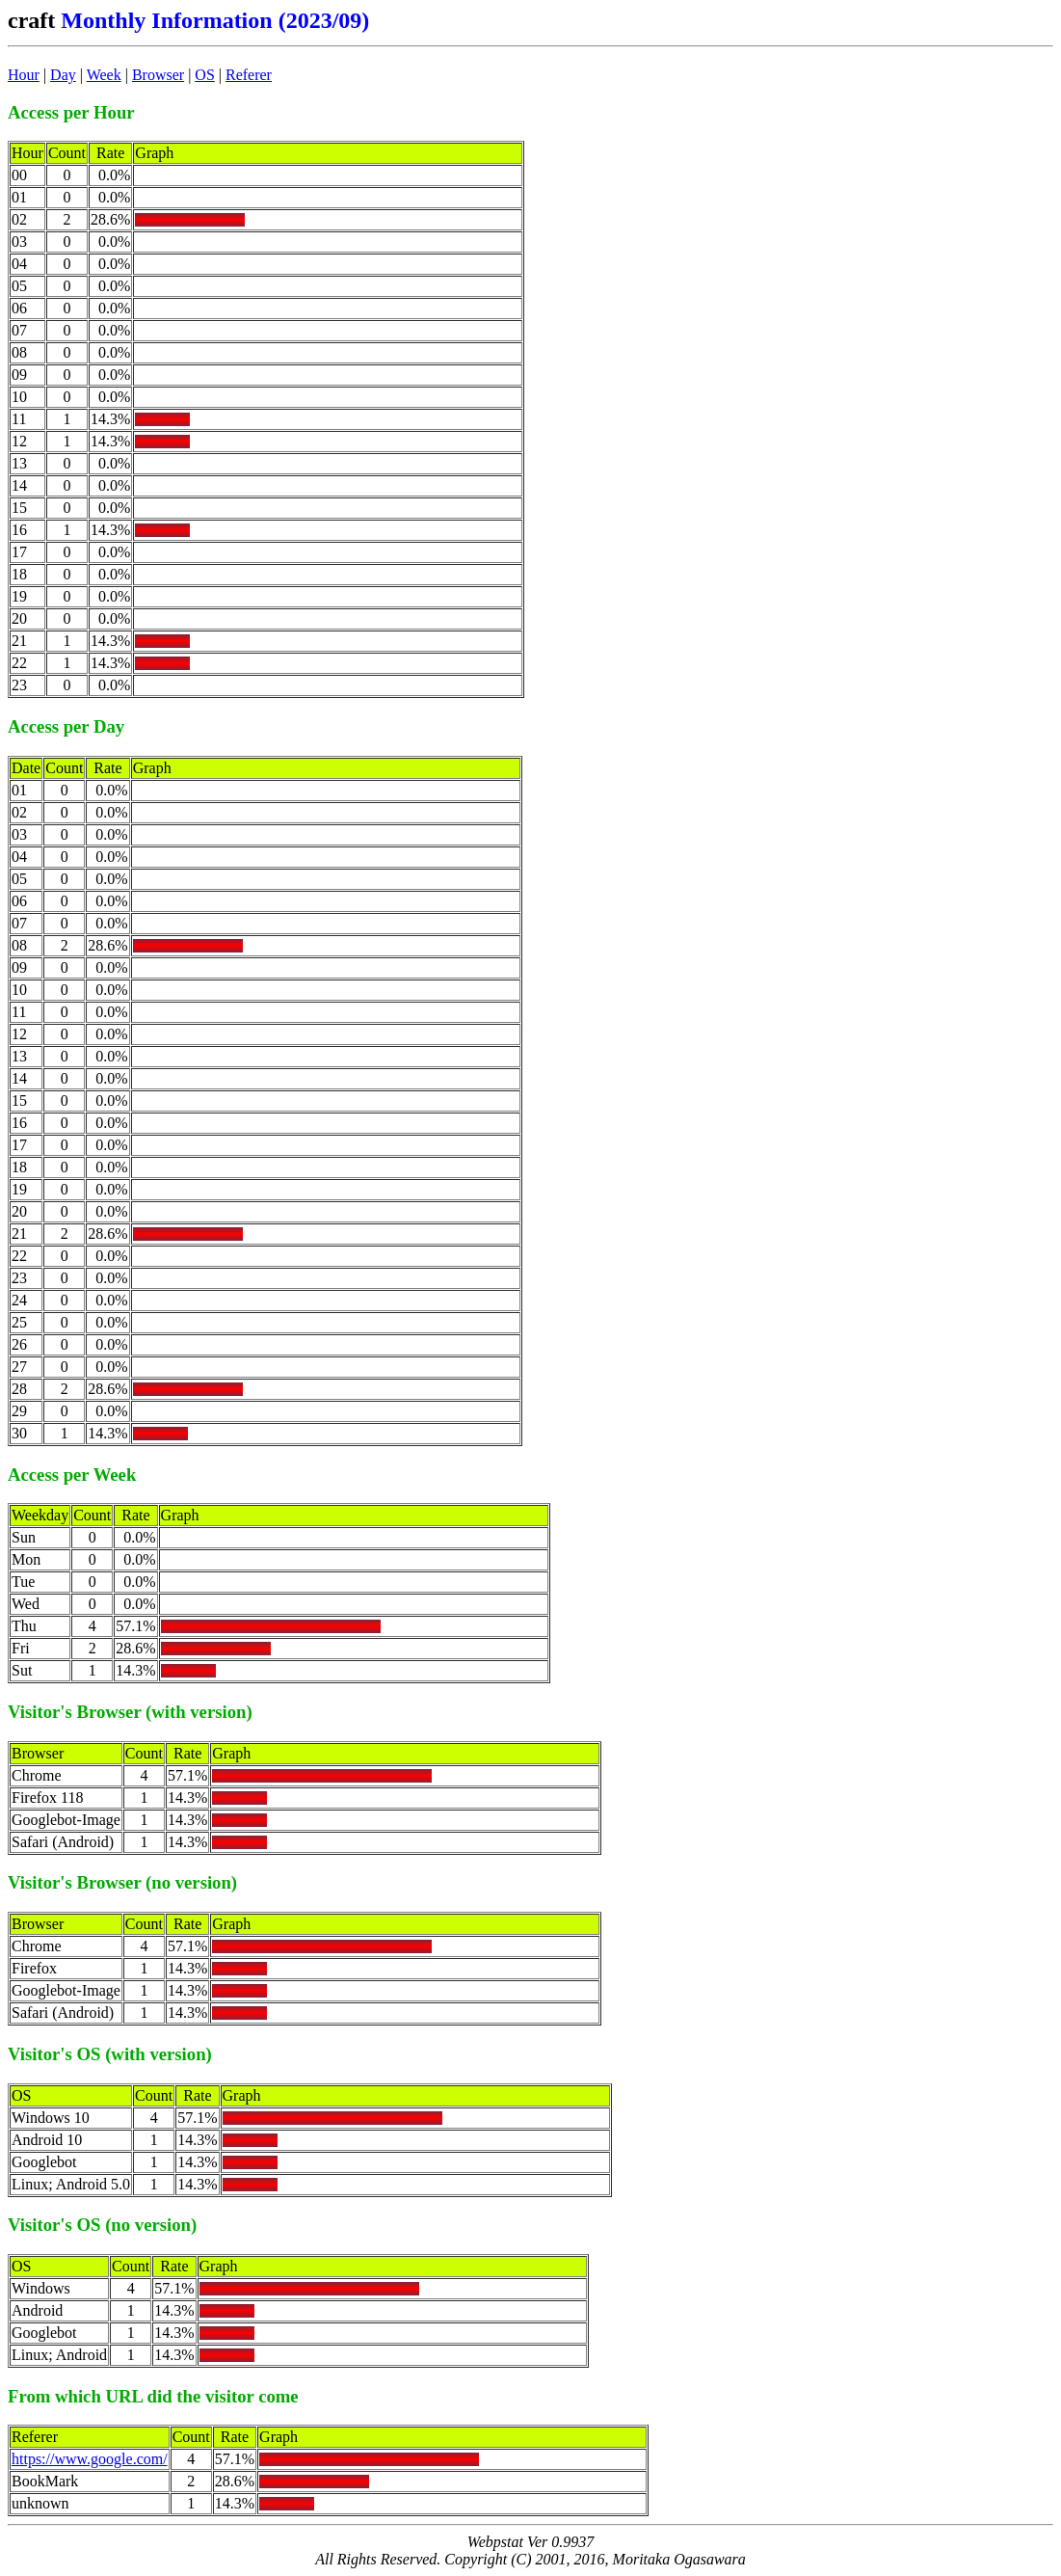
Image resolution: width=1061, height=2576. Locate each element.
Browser (158, 75)
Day (63, 75)
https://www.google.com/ (90, 2459)
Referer (248, 75)
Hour (24, 75)
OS (204, 75)
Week (104, 75)
